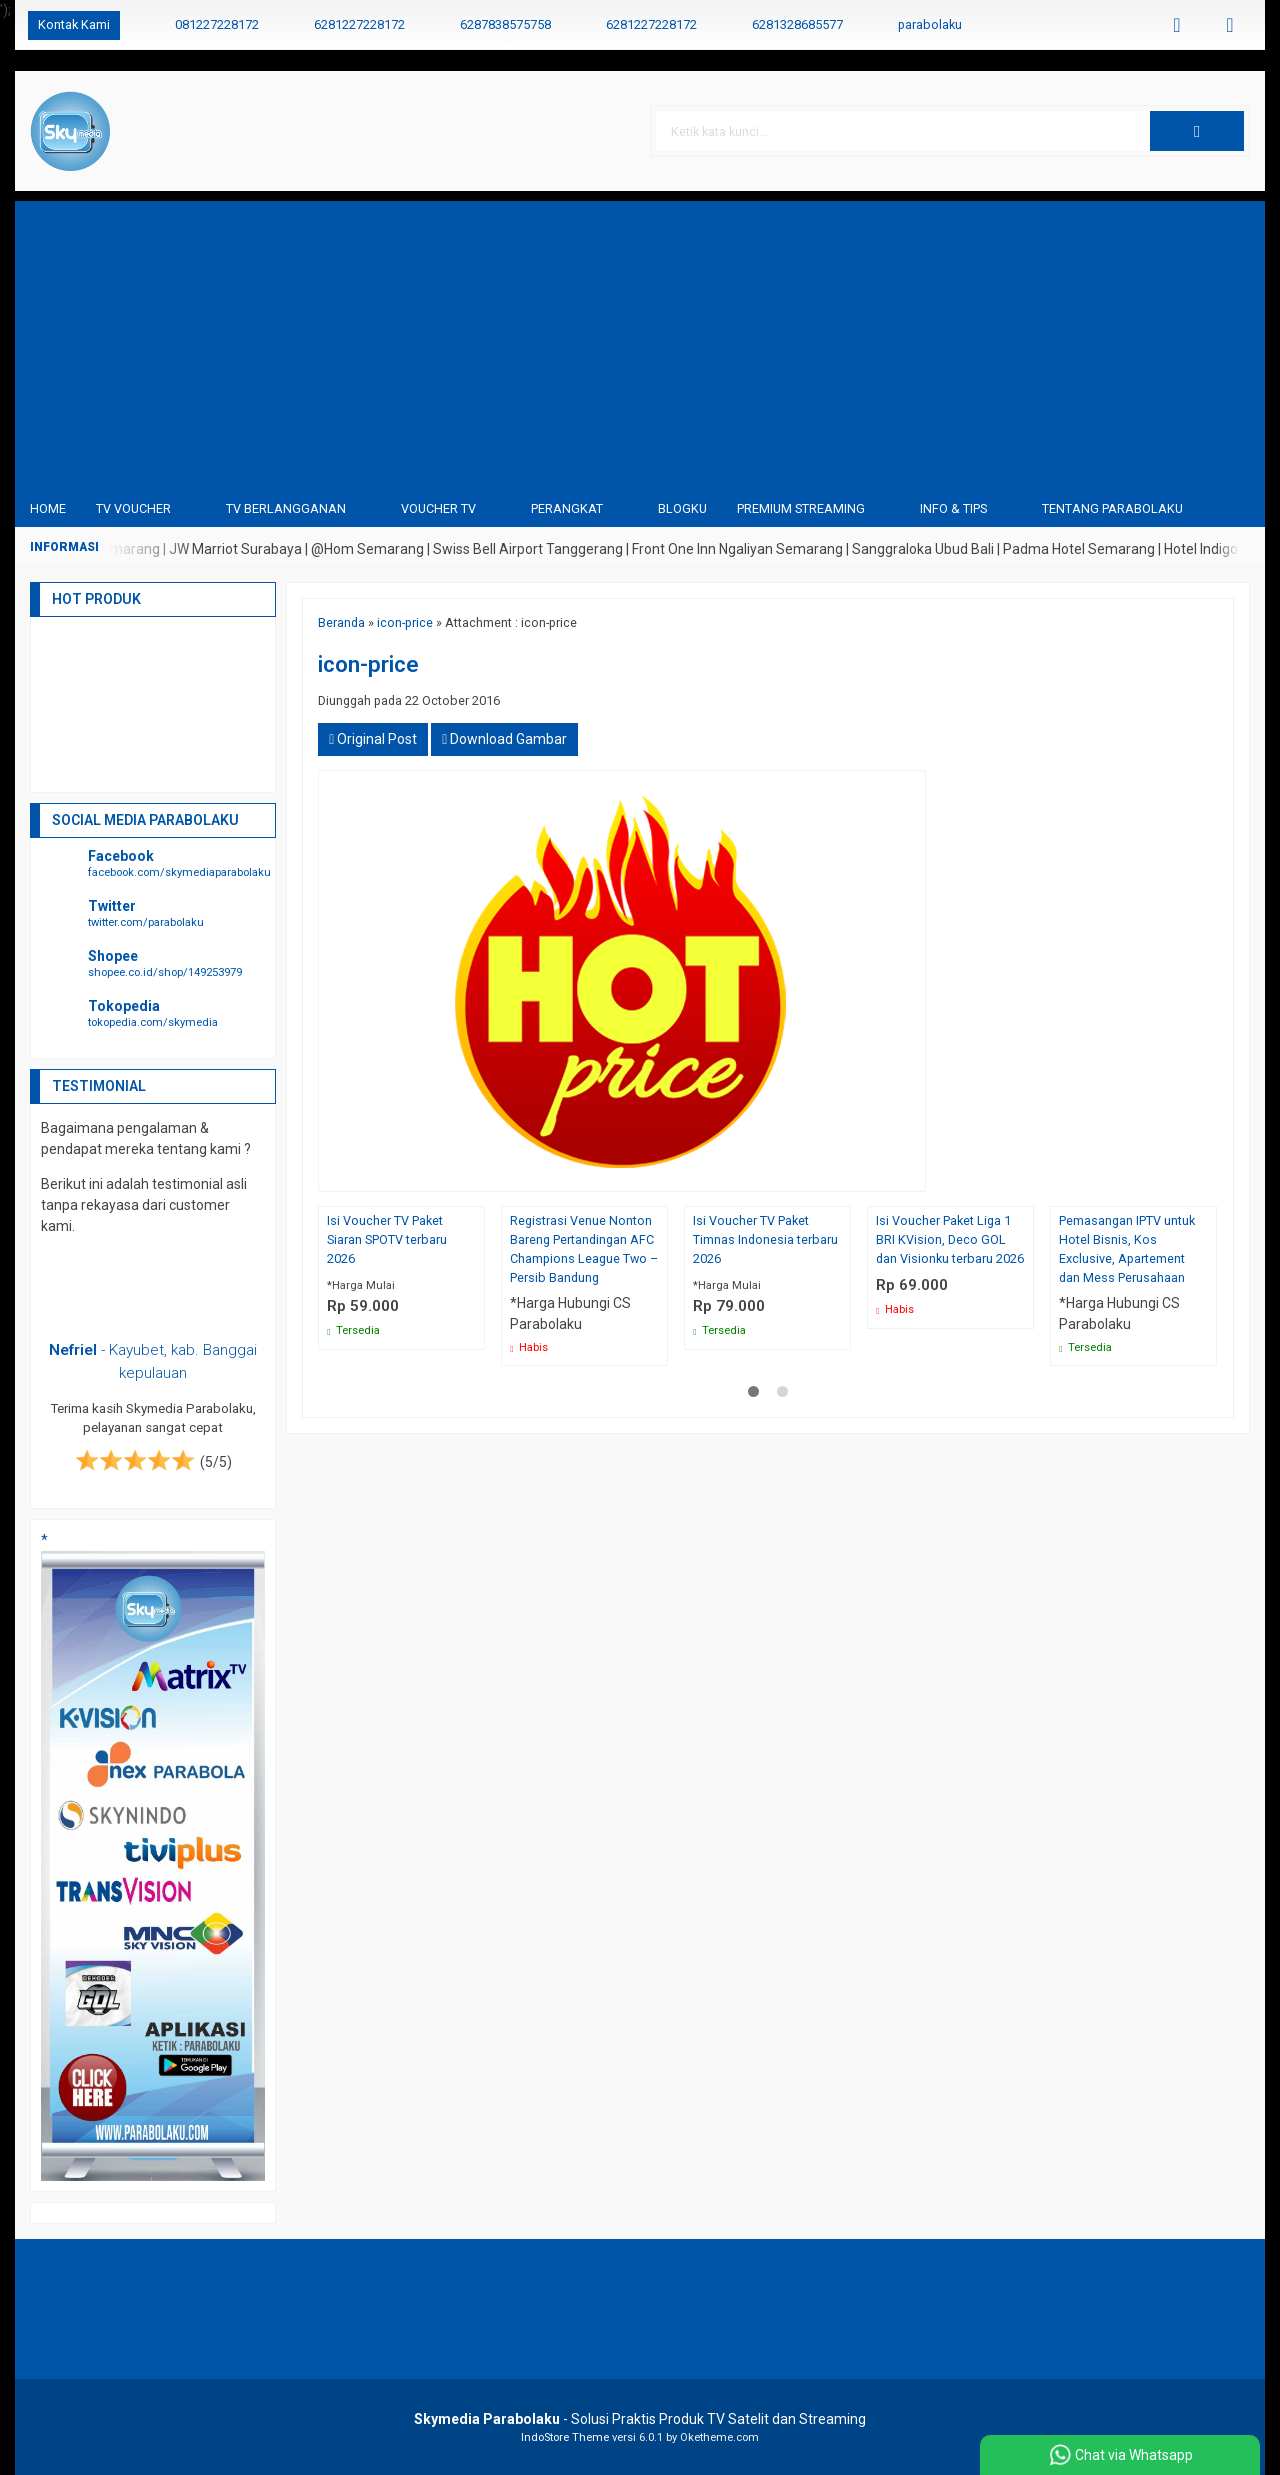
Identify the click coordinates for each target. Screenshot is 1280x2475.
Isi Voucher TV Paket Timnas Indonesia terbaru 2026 (765, 1239)
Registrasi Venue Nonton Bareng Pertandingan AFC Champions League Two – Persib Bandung (584, 1249)
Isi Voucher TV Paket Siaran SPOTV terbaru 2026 (387, 1239)
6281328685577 (797, 24)
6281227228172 (359, 24)
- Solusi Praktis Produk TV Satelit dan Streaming (640, 2419)
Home (48, 508)
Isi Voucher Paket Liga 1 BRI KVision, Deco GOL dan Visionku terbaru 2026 (950, 1239)
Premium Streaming (801, 508)
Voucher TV (438, 508)
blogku (682, 508)
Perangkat (567, 508)
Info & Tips (953, 508)
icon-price (405, 622)
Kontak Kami (74, 24)
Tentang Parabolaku (1112, 508)
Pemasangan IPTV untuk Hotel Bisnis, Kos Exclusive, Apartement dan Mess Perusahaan (1127, 1249)
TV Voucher (133, 508)
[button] (1197, 131)
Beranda (341, 622)
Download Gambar (504, 739)
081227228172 (217, 24)
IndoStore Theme (565, 2437)
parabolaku (930, 24)
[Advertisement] (640, 341)
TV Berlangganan (286, 508)
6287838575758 (505, 24)
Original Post (373, 739)
